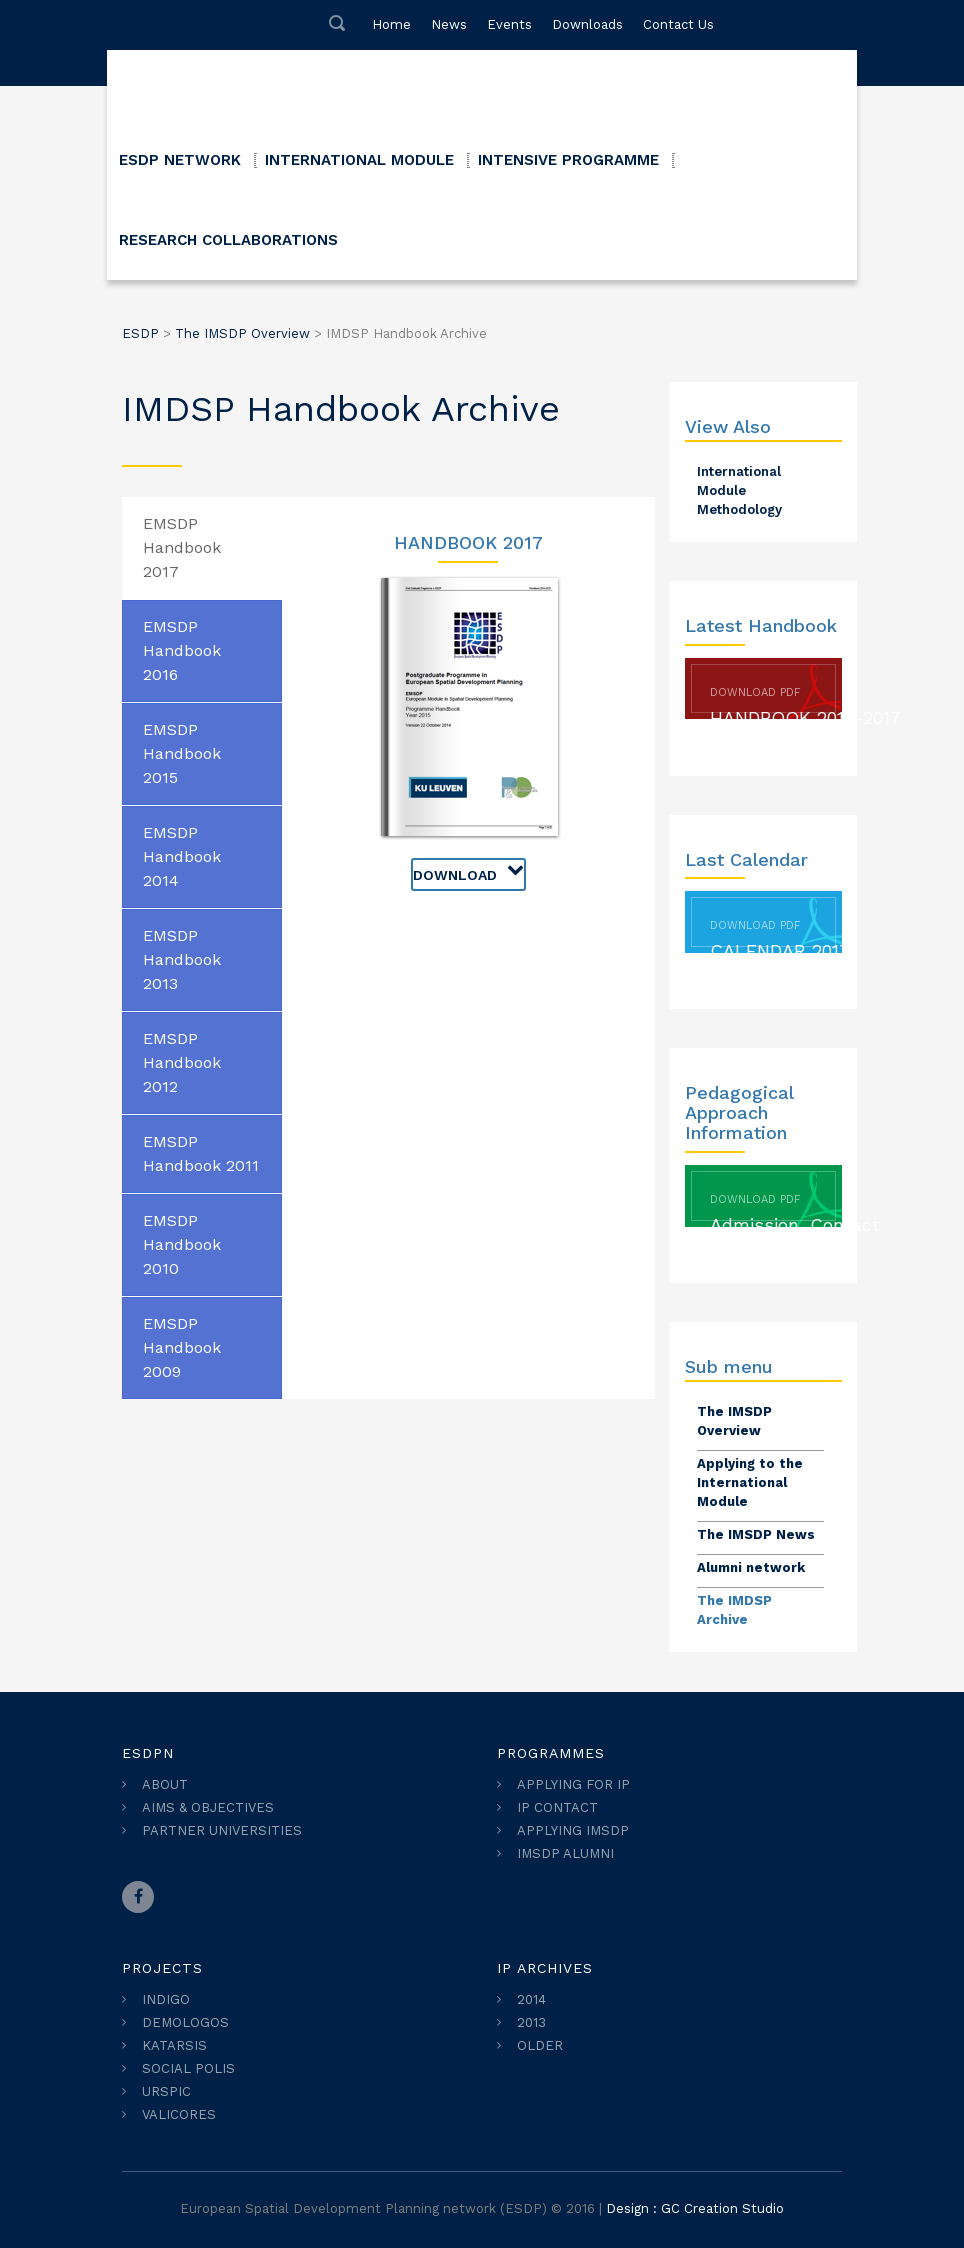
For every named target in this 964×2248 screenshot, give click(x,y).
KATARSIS (174, 2045)
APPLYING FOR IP (573, 1784)
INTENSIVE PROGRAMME (568, 160)
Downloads (587, 24)
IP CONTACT (557, 1807)
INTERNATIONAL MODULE (359, 160)
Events (509, 24)
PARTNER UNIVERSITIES (222, 1830)
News (449, 24)
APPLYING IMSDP (573, 1830)
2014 (531, 1999)
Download (468, 871)
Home (391, 24)
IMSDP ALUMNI (565, 1853)
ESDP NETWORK (180, 160)
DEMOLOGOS (185, 2022)
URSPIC (166, 2091)
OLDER (540, 2045)
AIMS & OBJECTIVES (208, 1807)
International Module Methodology (739, 490)
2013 (531, 2022)
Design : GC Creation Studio (695, 2208)
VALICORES (179, 2114)
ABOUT (165, 1784)
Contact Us (678, 24)
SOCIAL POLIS (188, 2068)
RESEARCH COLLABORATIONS (228, 240)
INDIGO (166, 1999)
